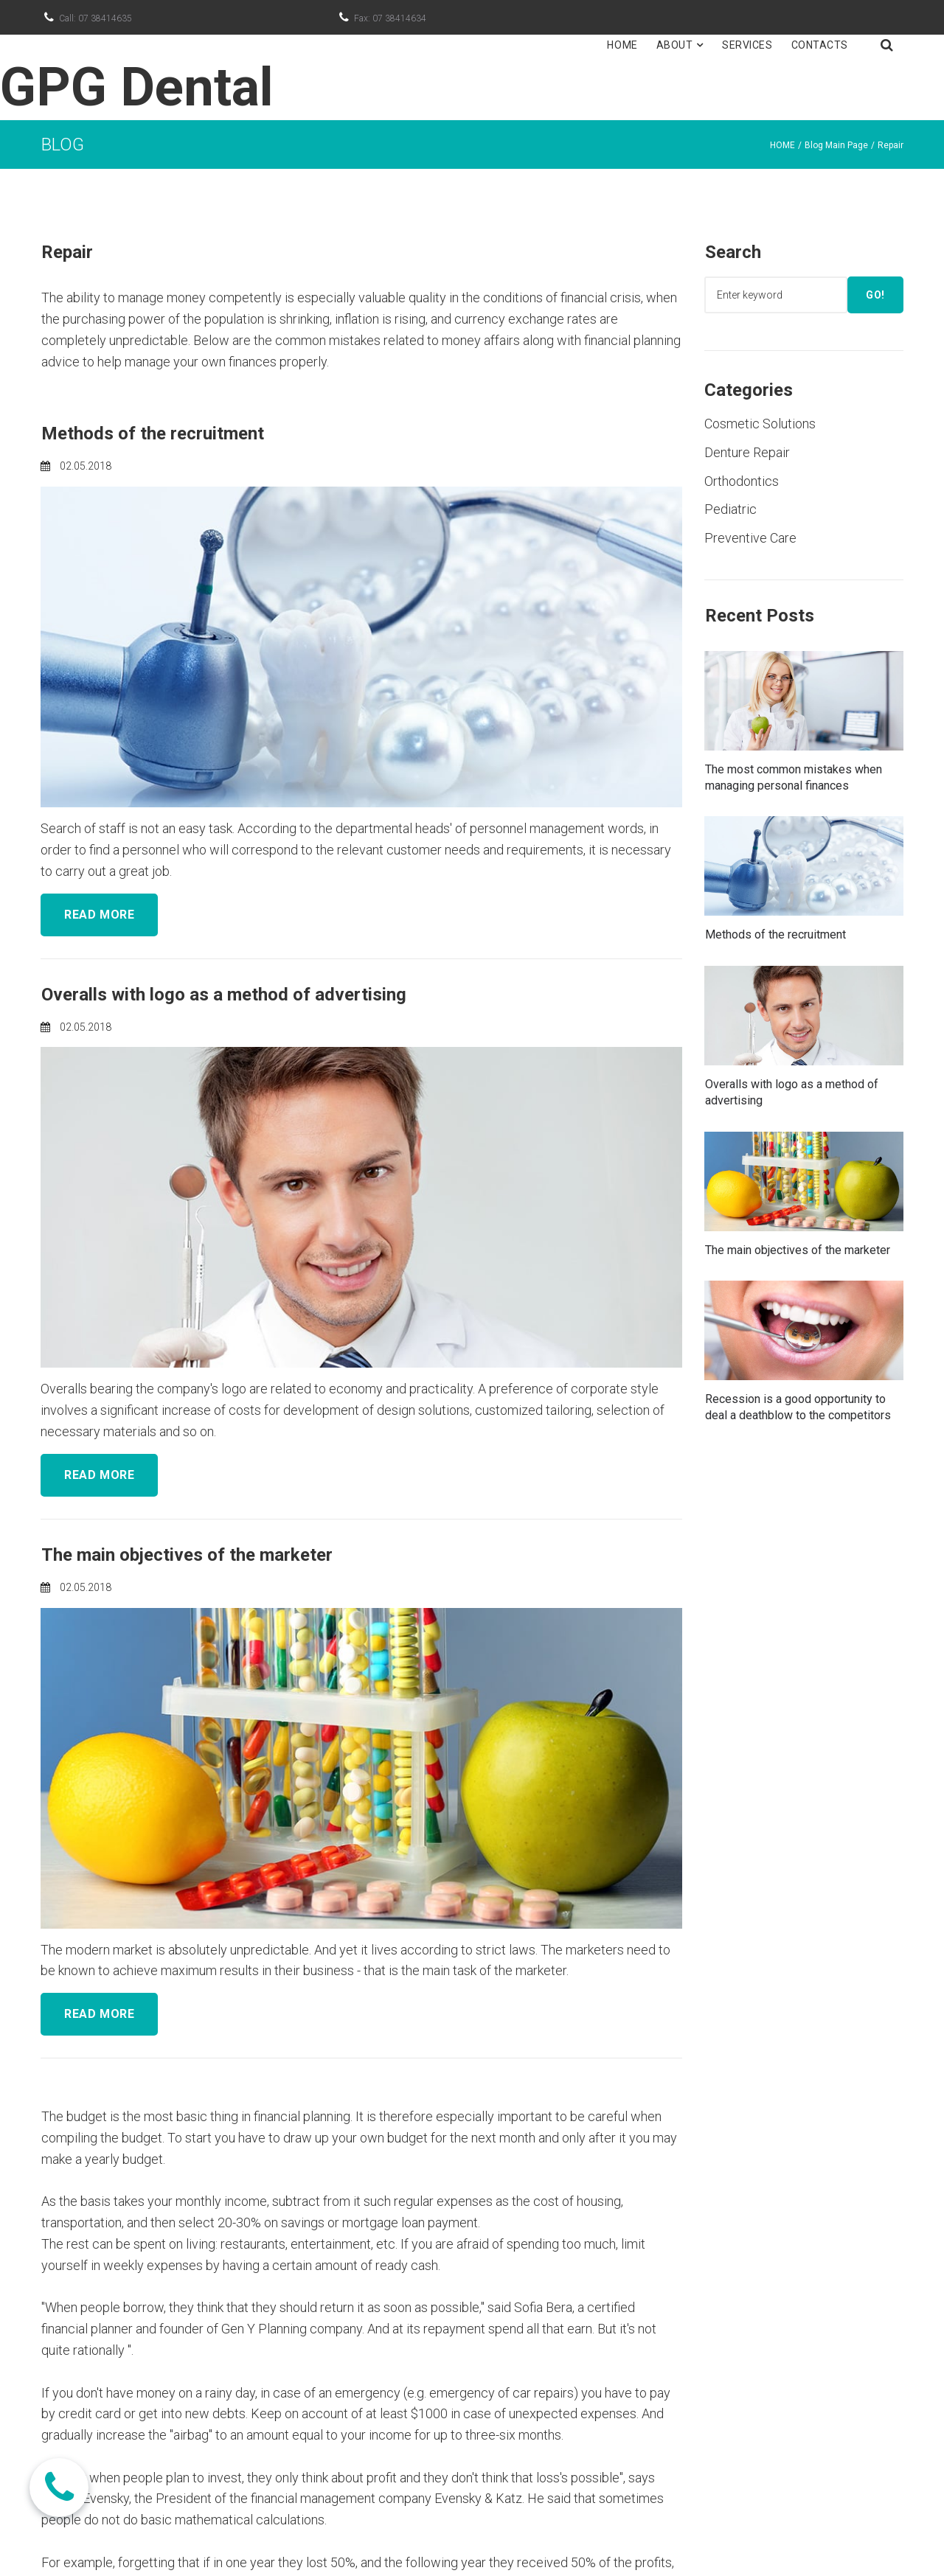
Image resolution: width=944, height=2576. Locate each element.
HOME (622, 45)
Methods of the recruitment (152, 433)
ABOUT (680, 45)
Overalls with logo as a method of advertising (223, 994)
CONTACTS (819, 45)
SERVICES (747, 45)
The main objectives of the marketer (187, 1555)
